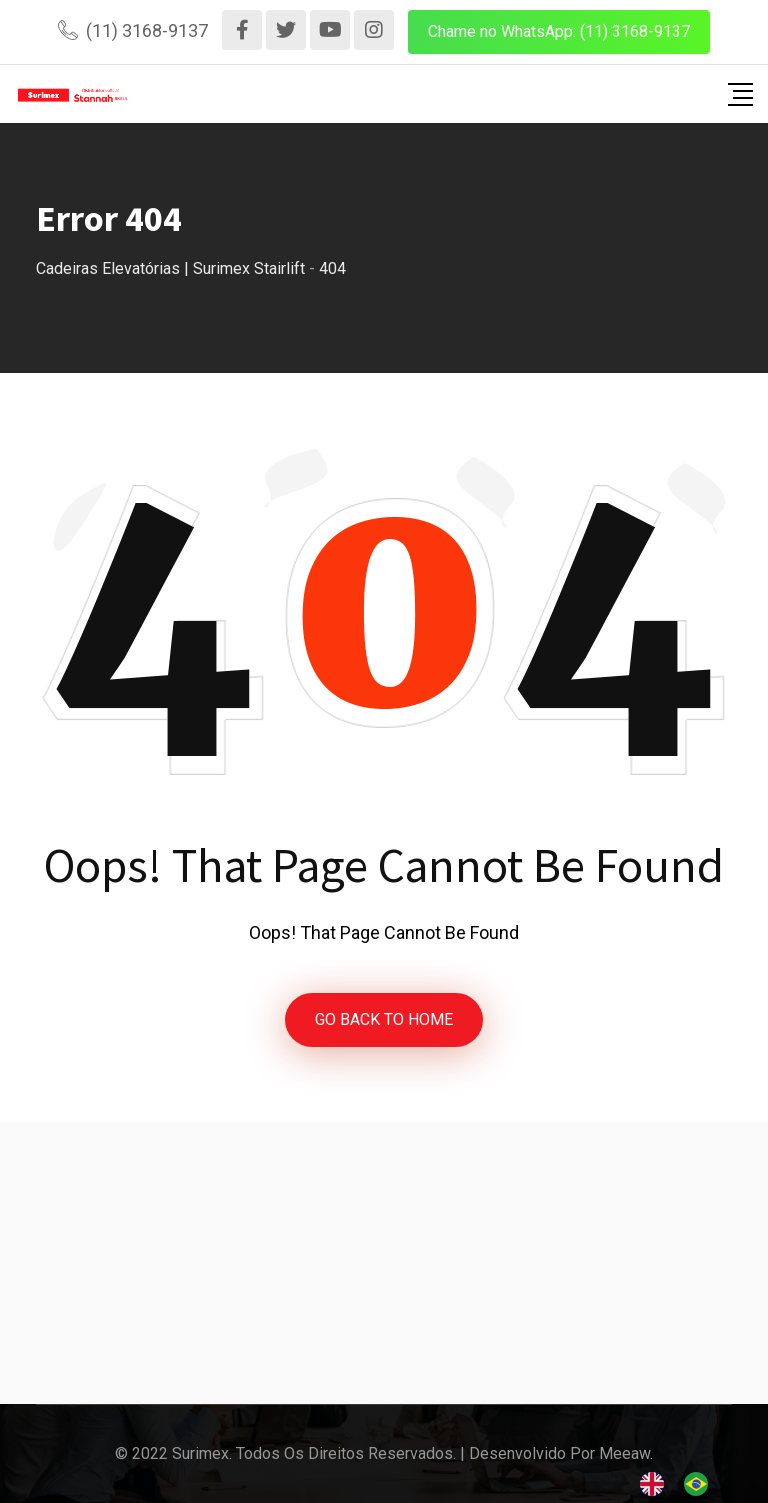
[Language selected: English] (684, 1483)
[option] (701, 1484)
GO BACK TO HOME (384, 1019)
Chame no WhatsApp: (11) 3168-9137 (559, 31)
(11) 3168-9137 (147, 30)
